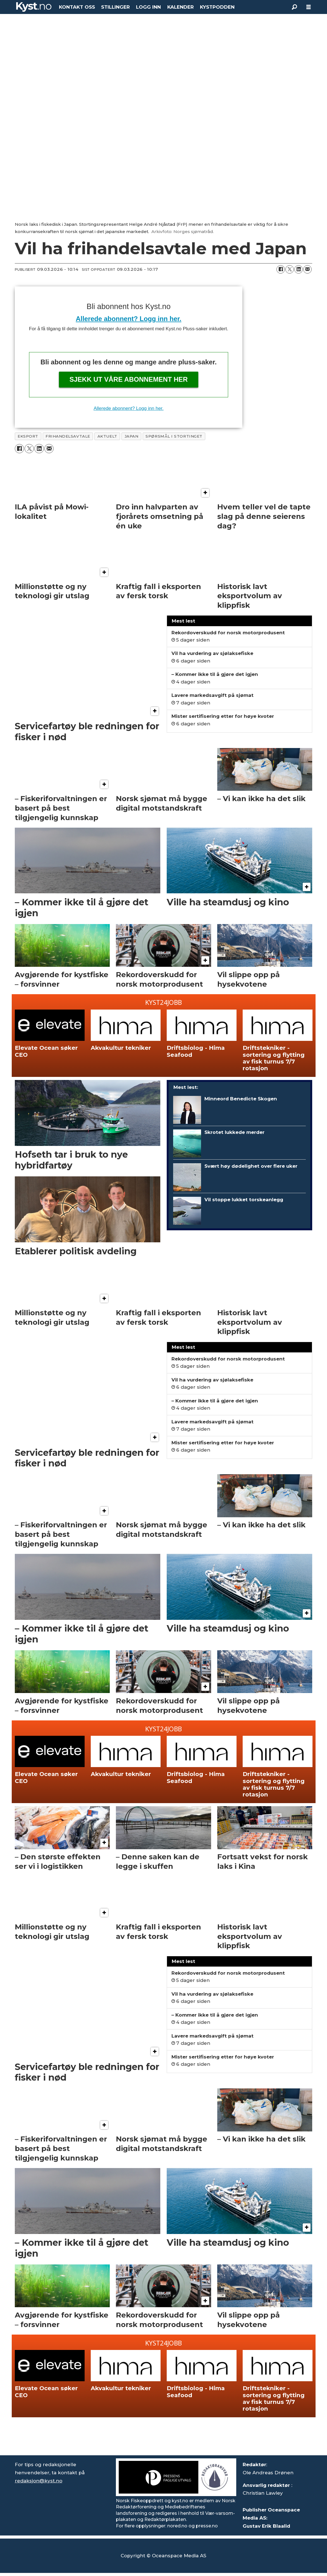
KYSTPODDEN (217, 7)
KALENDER (180, 7)
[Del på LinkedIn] (298, 269)
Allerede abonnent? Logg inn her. (128, 318)
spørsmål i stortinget (173, 436)
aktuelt (107, 436)
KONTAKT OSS (77, 7)
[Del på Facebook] (280, 269)
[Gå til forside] (33, 7)
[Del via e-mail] (307, 269)
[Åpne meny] (308, 7)
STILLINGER (115, 7)
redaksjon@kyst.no (38, 2481)
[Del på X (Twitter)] (289, 269)
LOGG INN (148, 7)
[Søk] (295, 7)
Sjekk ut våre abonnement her (129, 379)
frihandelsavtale (68, 436)
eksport (28, 436)
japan (132, 436)
